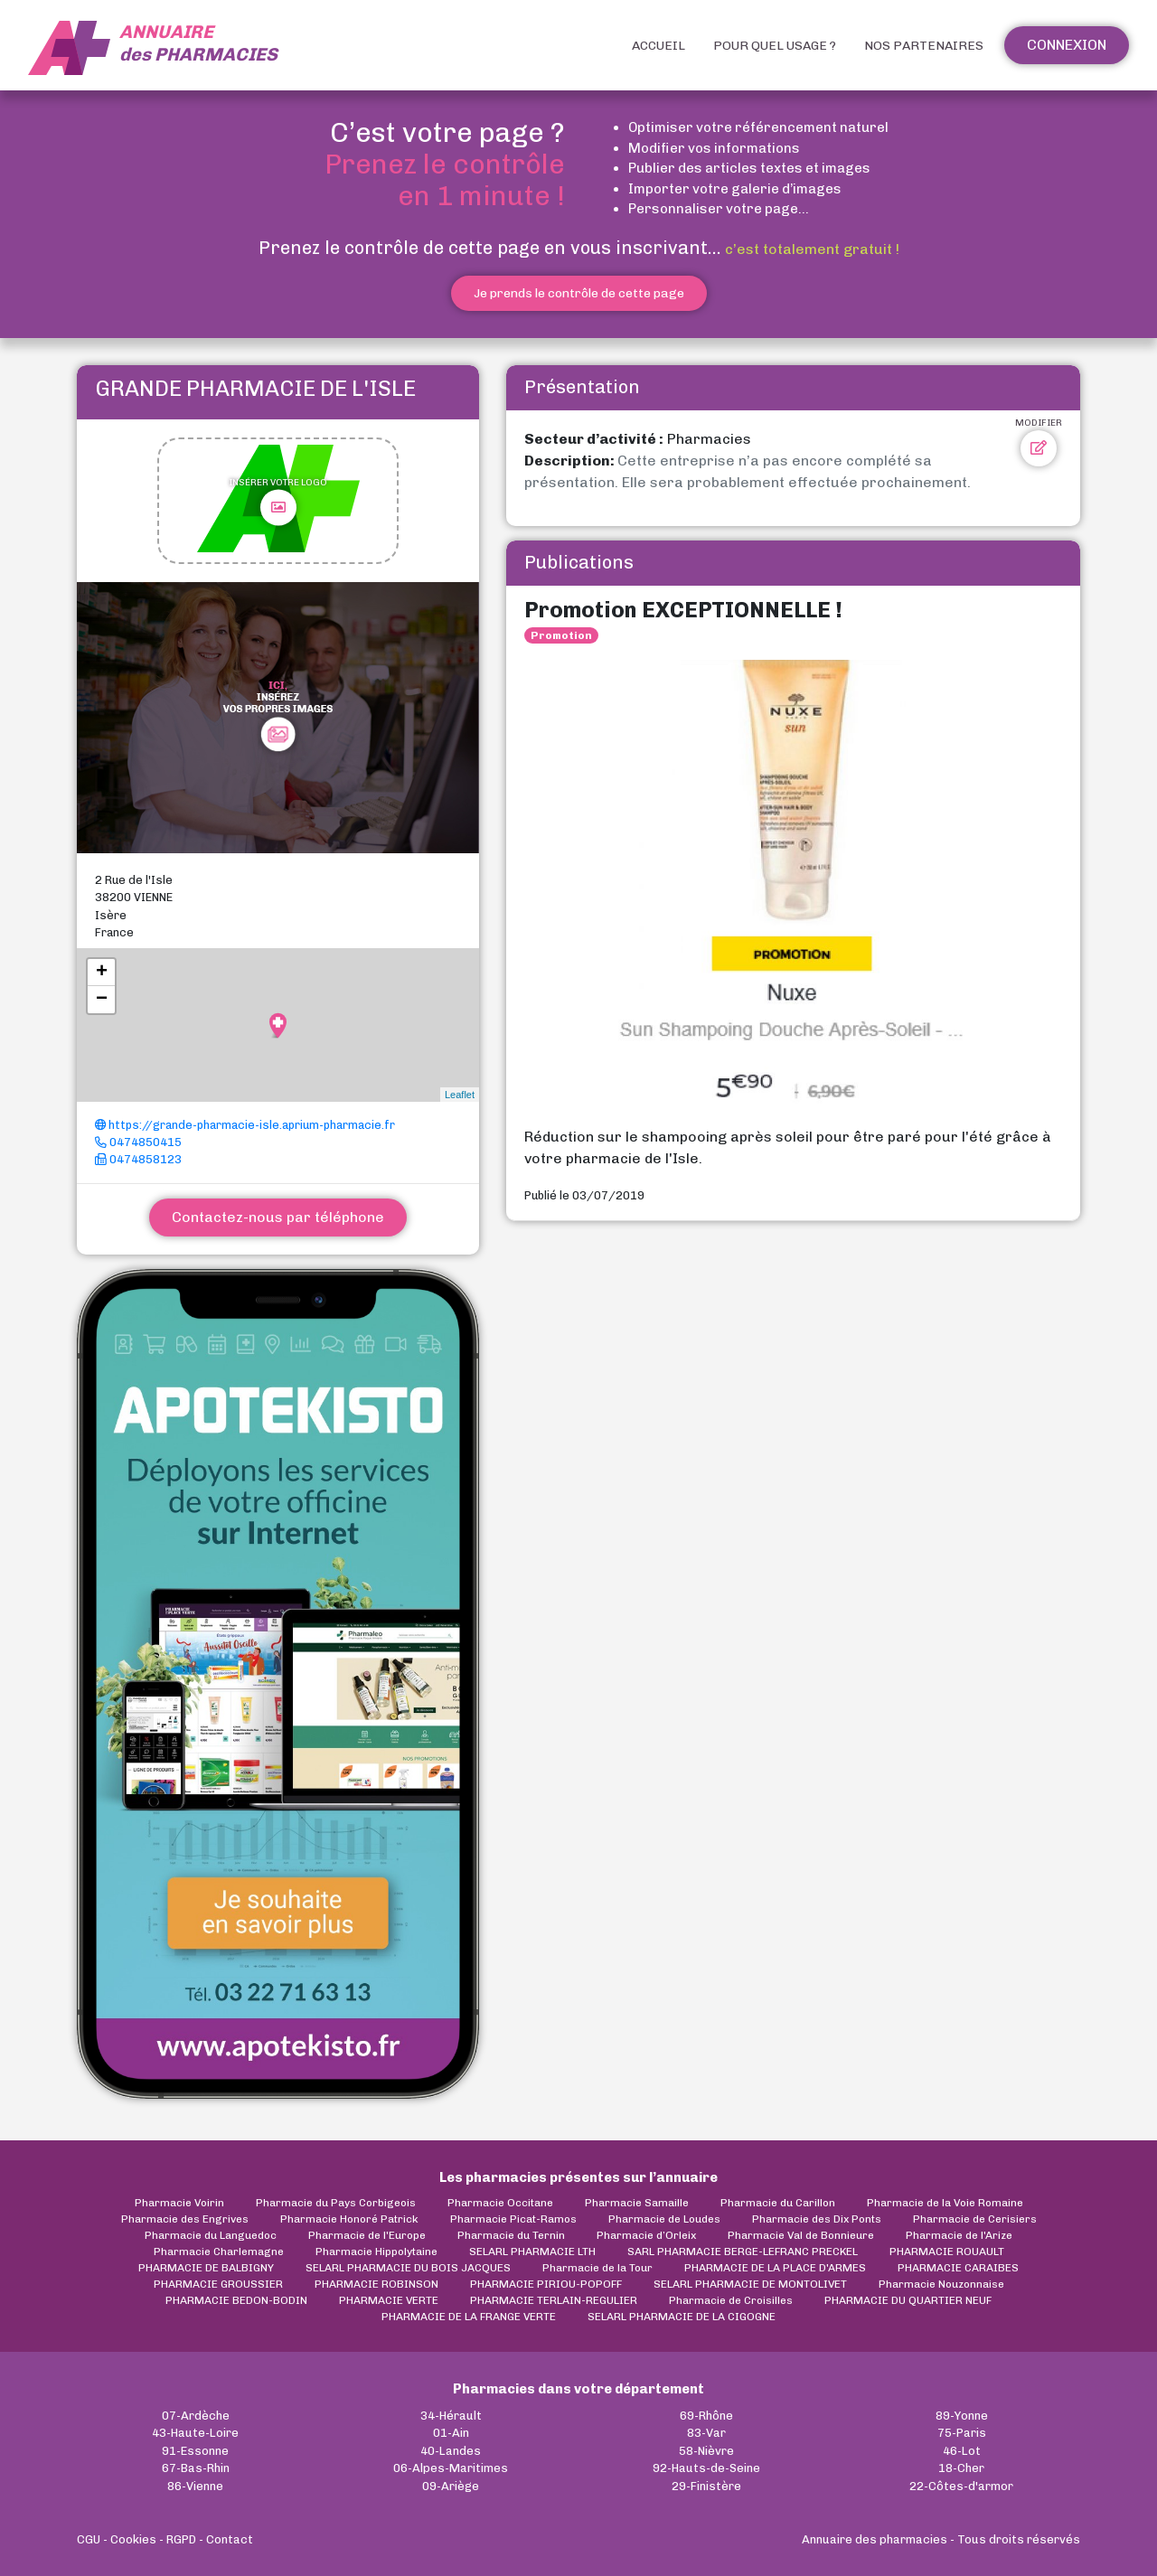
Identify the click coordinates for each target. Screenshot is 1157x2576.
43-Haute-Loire (195, 2433)
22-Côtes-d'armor (961, 2486)
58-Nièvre (706, 2451)
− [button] (102, 999)
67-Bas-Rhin (196, 2468)
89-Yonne (962, 2415)
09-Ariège (450, 2486)
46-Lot (962, 2451)
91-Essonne (195, 2451)
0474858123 (138, 1159)
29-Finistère (706, 2486)
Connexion (1066, 44)
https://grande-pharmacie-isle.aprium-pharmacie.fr (245, 1125)
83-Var (706, 2433)
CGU (88, 2539)
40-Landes (450, 2451)
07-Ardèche (196, 2415)
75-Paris (961, 2433)
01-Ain (451, 2433)
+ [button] (102, 972)
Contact (229, 2539)
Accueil (658, 45)
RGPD (181, 2539)
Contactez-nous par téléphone (278, 1217)
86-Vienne (195, 2486)
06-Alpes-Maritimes (450, 2468)
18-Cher (961, 2468)
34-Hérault (451, 2415)
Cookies (133, 2539)
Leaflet (460, 1094)
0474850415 (138, 1142)
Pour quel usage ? (774, 45)
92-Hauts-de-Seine (706, 2468)
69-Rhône (706, 2415)
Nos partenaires (923, 45)
